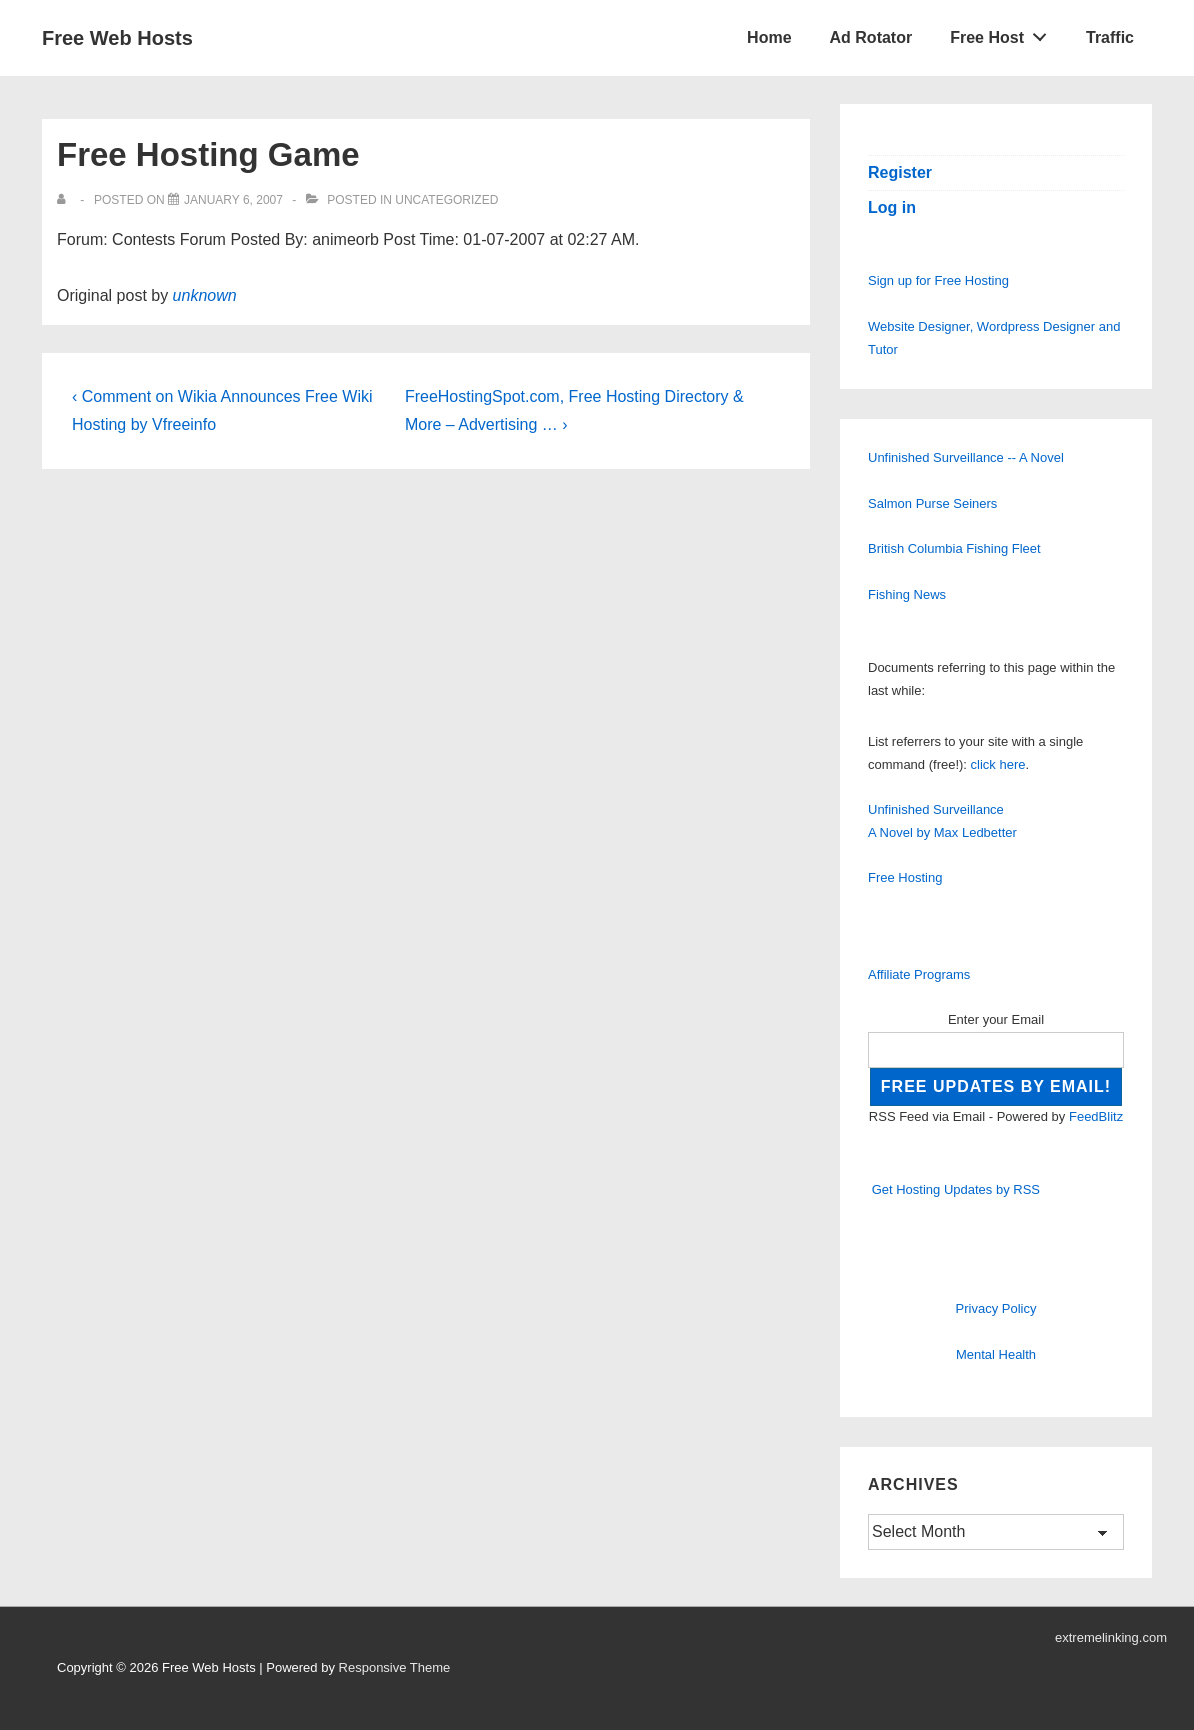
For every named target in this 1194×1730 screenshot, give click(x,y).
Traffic (1110, 37)
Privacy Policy (996, 1308)
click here (998, 764)
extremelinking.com (1111, 1637)
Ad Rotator (871, 37)
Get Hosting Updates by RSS (956, 1189)
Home (769, 37)
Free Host (1004, 33)
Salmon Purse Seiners (932, 503)
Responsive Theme (395, 1667)
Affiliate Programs (919, 974)
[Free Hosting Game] (233, 200)
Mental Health (996, 1354)
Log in (892, 207)
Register (900, 172)
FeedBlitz (1096, 1116)
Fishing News (907, 594)
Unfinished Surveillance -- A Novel (966, 457)
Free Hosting (905, 877)
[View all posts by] (65, 200)
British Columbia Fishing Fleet (954, 548)
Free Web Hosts (117, 38)
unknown (205, 295)
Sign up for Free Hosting (938, 280)
